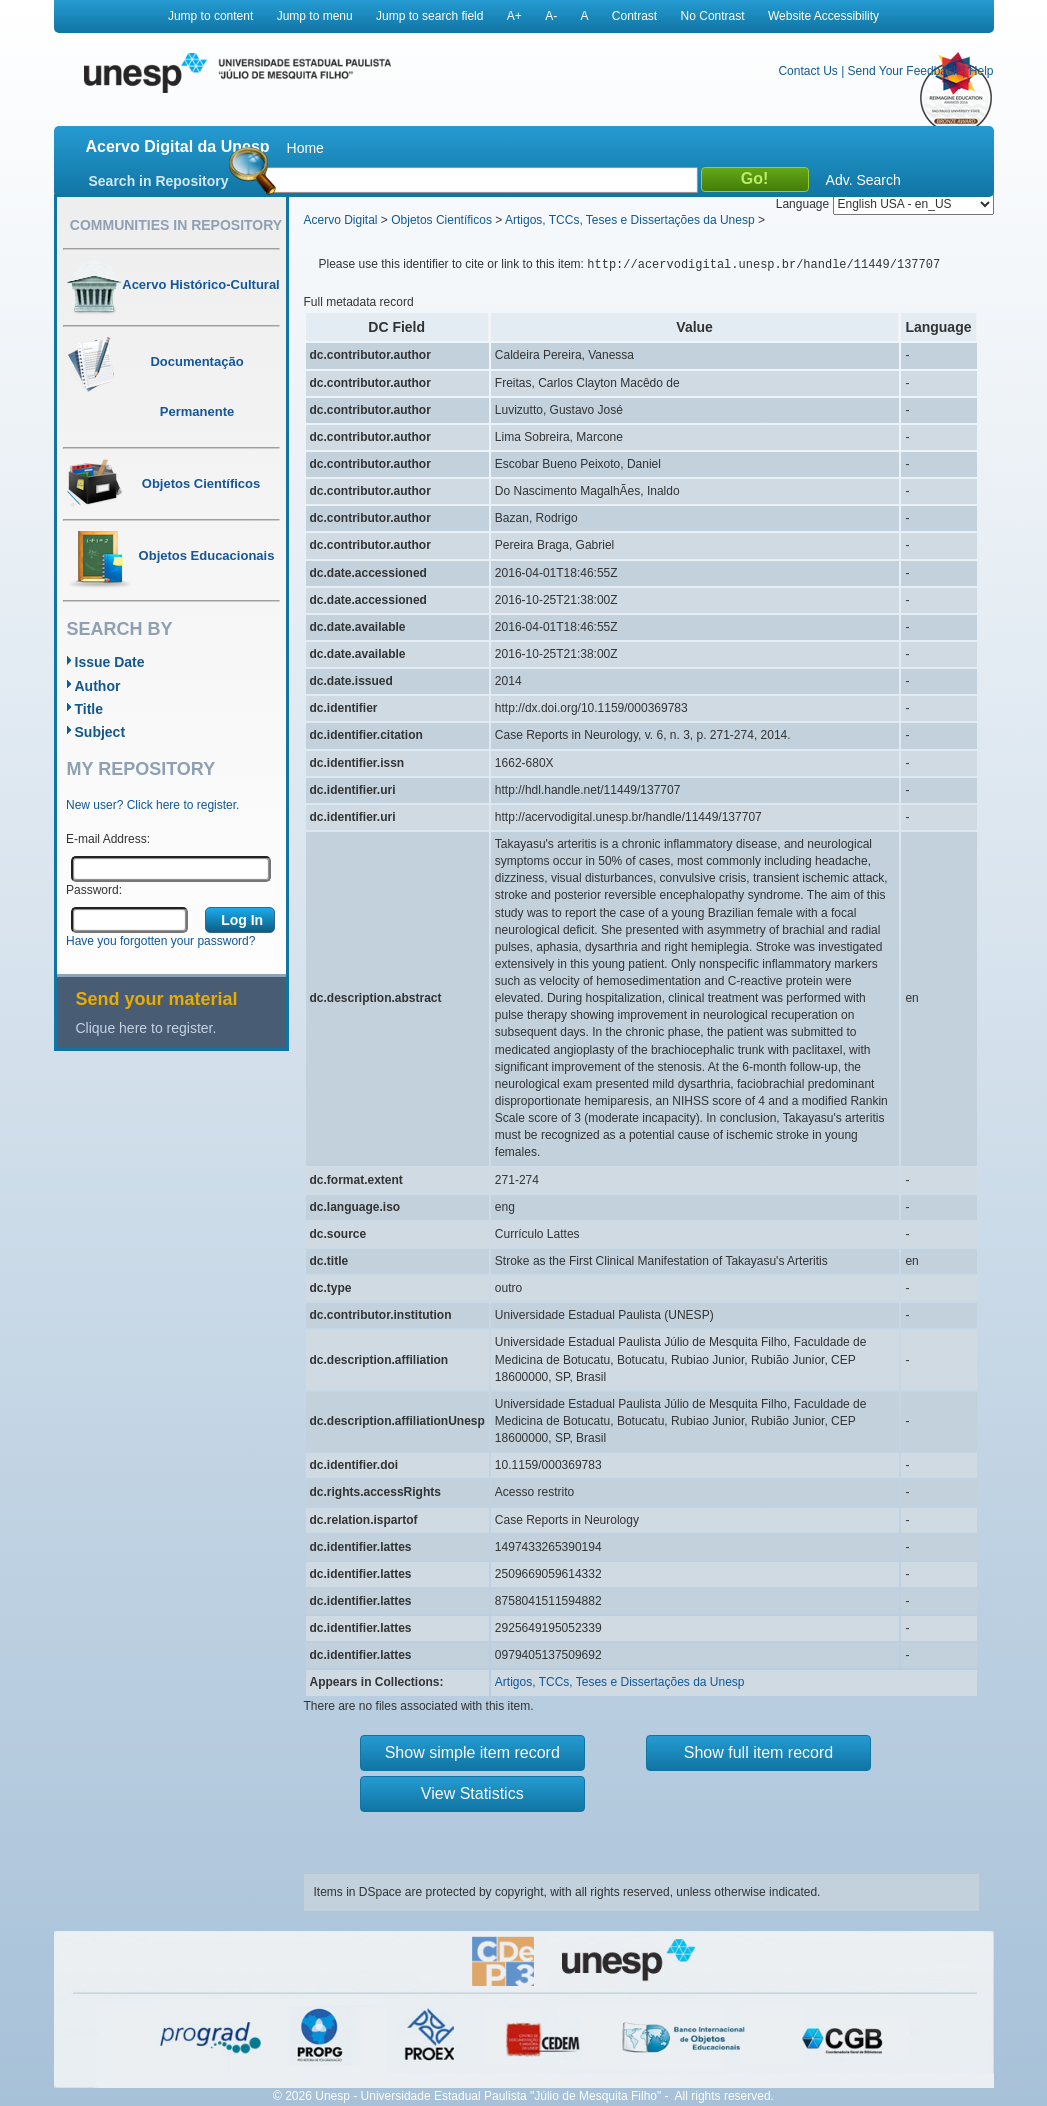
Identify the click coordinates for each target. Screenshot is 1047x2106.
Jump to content (210, 16)
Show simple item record (472, 1752)
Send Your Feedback (903, 71)
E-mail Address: (108, 839)
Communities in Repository (176, 225)
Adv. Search (863, 180)
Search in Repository (159, 181)
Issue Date (110, 662)
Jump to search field (429, 16)
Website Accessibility (823, 16)
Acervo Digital (341, 220)
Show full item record (758, 1752)
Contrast (634, 16)
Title (89, 709)
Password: (94, 890)
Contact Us (807, 71)
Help (981, 71)
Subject (100, 732)
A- (551, 16)
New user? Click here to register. (152, 805)
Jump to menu (315, 16)
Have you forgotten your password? (160, 941)
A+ (514, 16)
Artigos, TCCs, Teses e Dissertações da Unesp (630, 220)
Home (305, 148)
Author (98, 686)
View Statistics (472, 1793)
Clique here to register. (146, 1028)
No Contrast (713, 16)
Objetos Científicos (441, 220)
